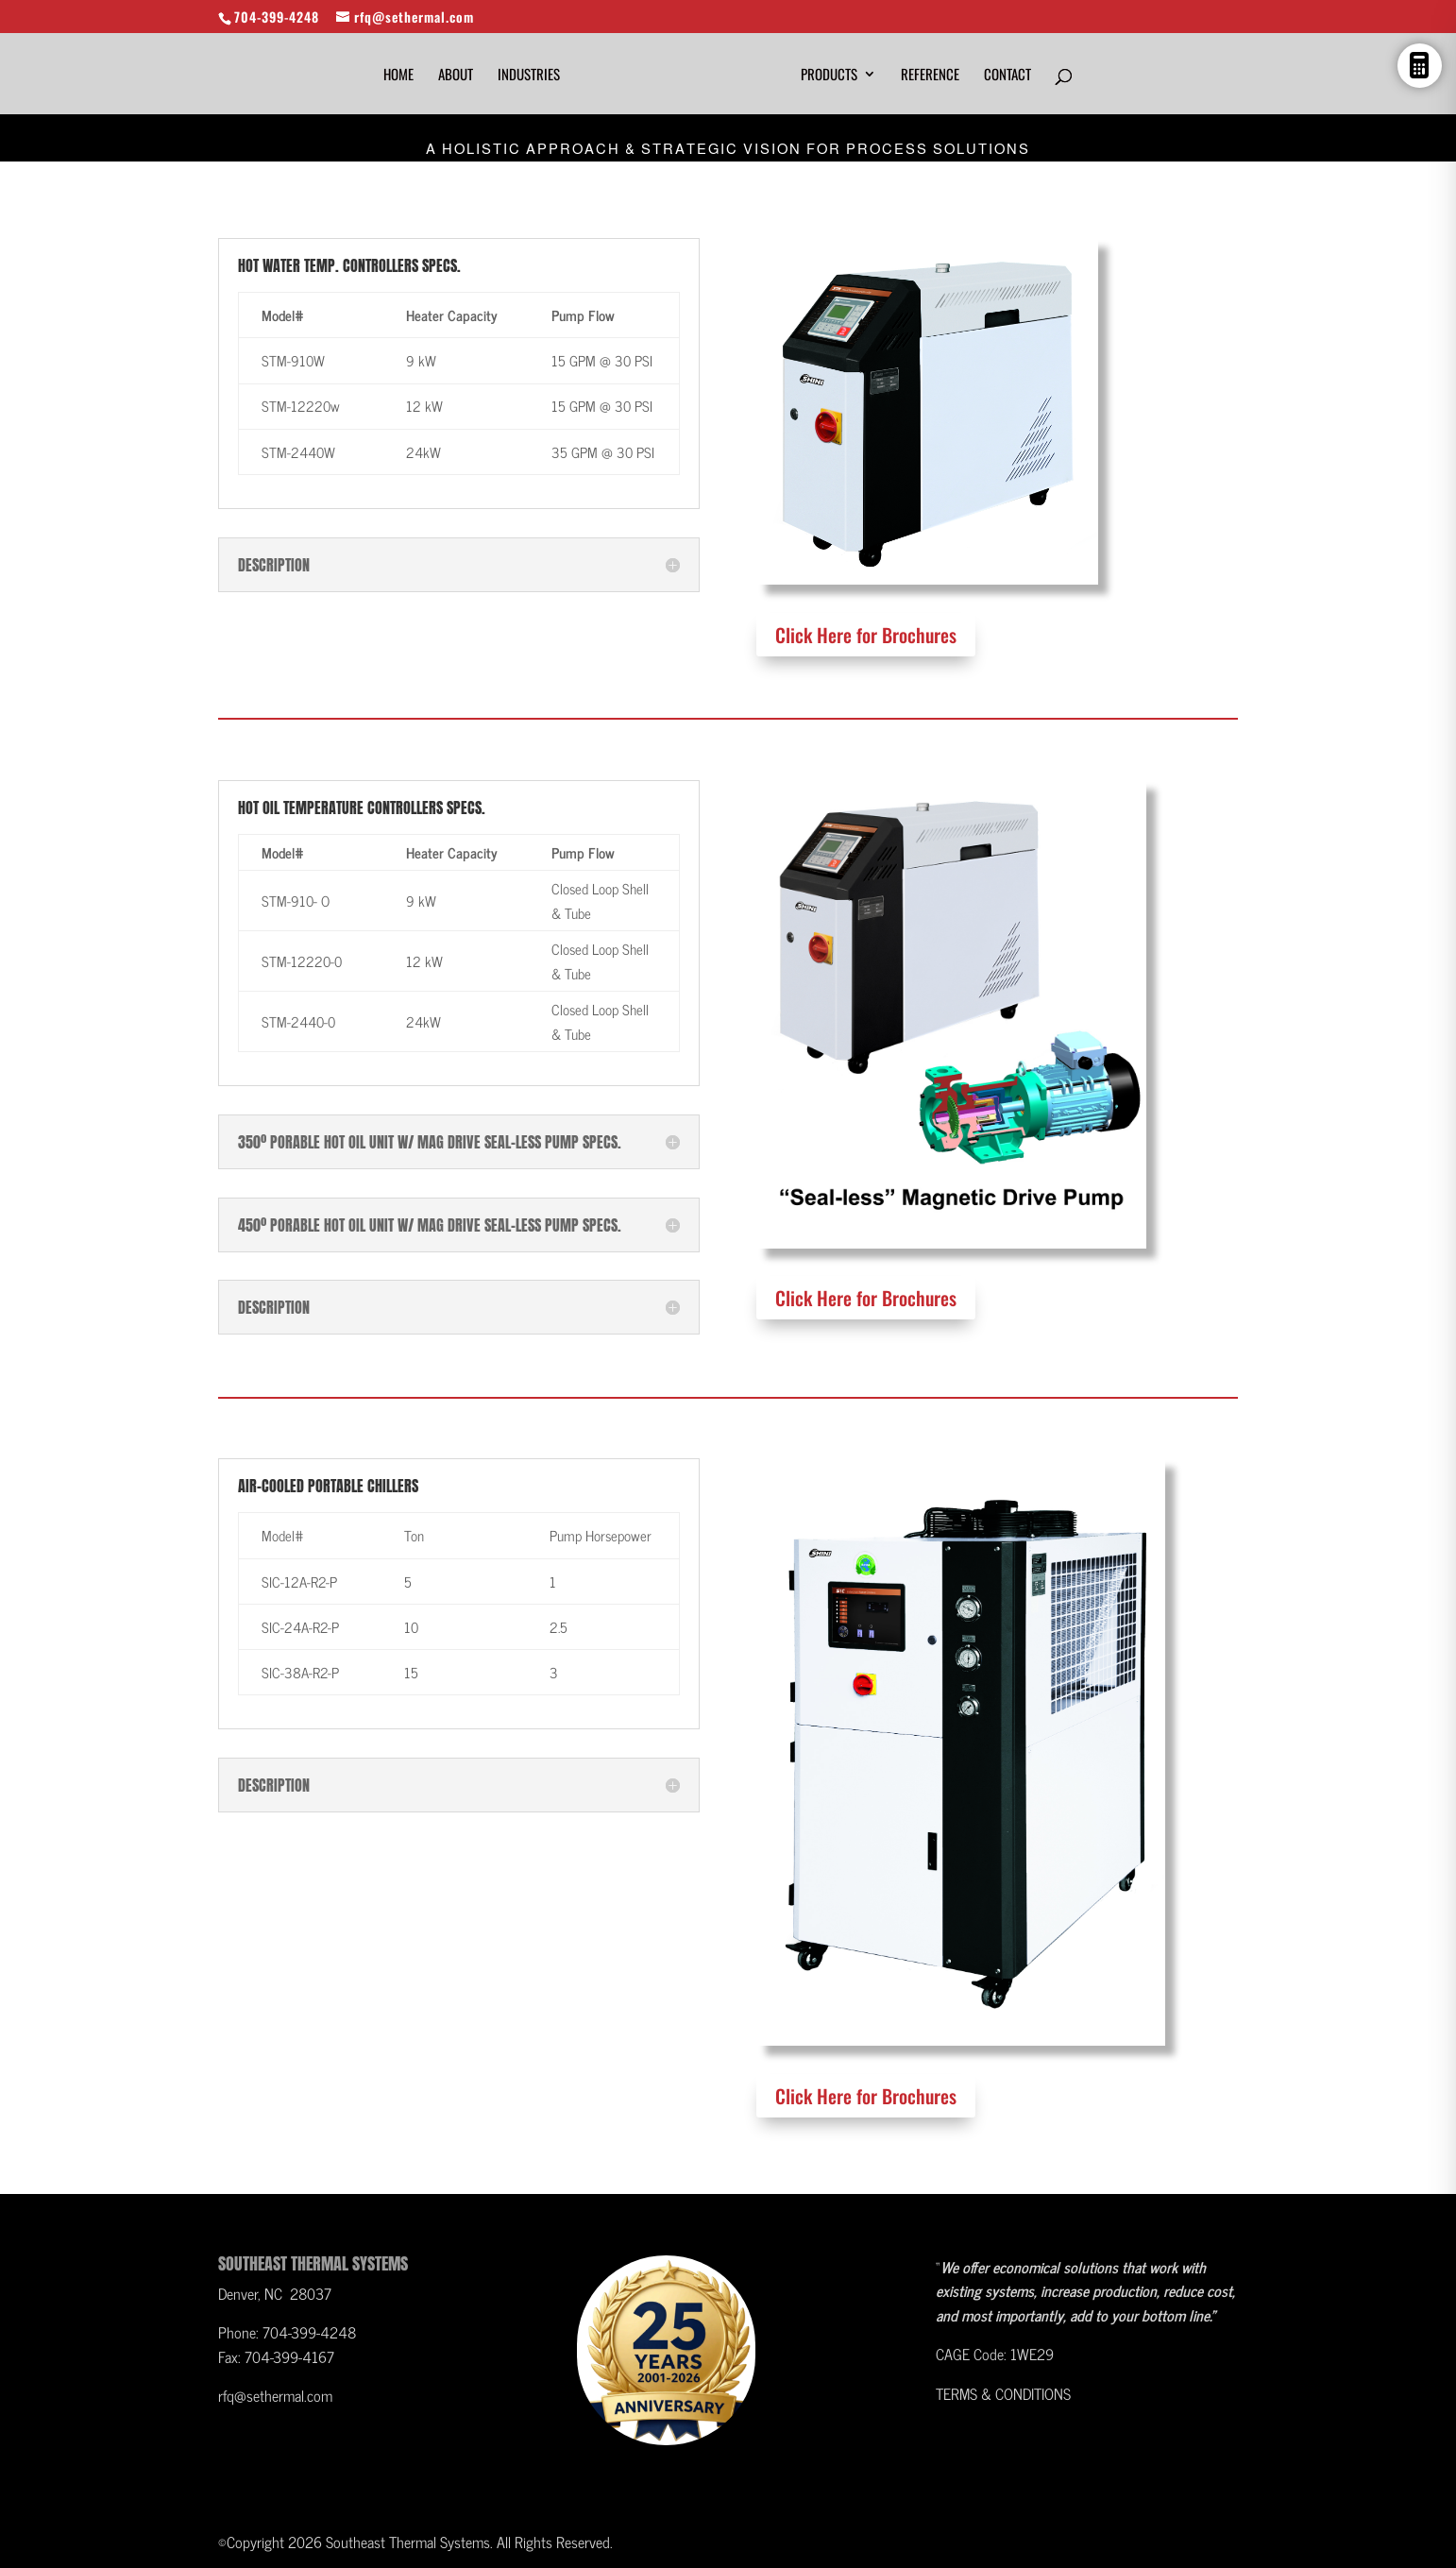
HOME (398, 75)
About (455, 75)
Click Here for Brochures (866, 635)
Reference (930, 75)
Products (829, 75)
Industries (529, 75)
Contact (1007, 75)
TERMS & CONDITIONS (1003, 2393)
